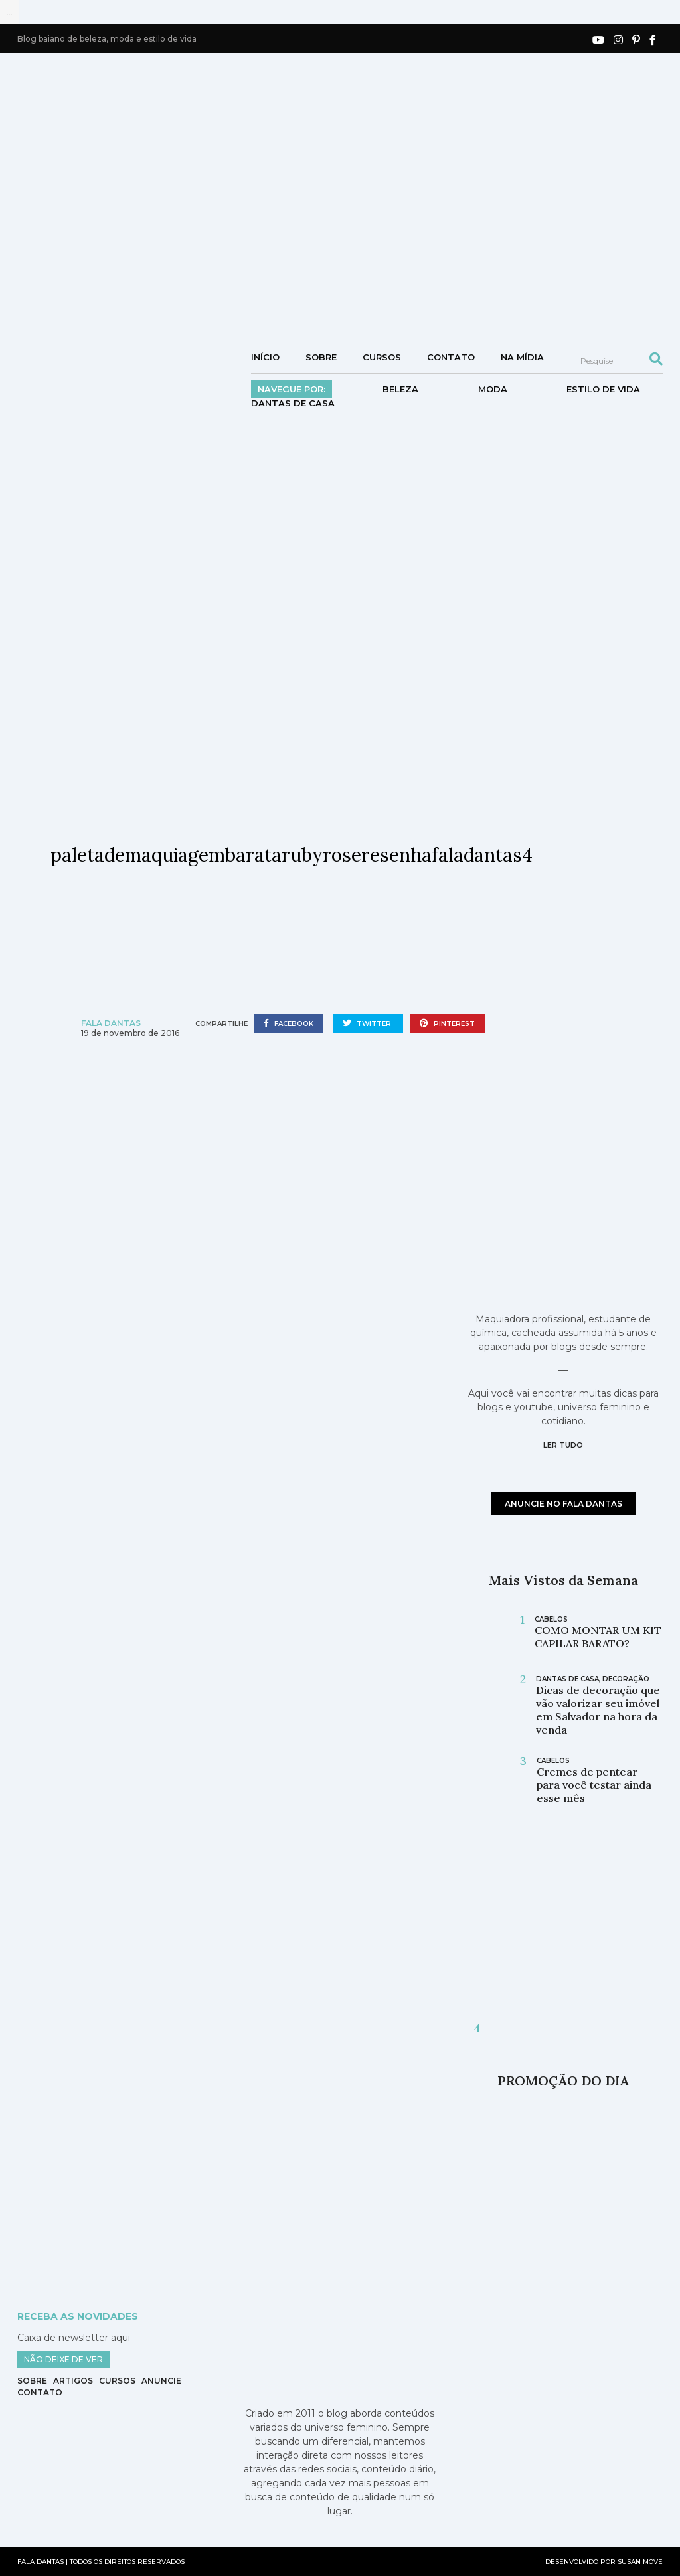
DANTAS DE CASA (293, 403)
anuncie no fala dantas (563, 1504)
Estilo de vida (603, 389)
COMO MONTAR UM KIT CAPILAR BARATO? (598, 1637)
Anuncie (161, 2381)
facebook (288, 1023)
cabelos (551, 1619)
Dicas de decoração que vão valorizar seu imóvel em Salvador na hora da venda (598, 1709)
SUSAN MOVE (640, 2561)
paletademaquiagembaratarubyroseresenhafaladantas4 (291, 855)
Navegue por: (291, 389)
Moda (492, 389)
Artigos (73, 2381)
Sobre (321, 357)
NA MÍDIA (522, 357)
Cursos (382, 357)
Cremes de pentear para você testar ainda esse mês (594, 1785)
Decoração (625, 1679)
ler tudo (563, 1445)
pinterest (447, 1023)
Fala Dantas (111, 1023)
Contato (451, 357)
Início (265, 357)
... (10, 12)
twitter (368, 1023)
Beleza (400, 389)
